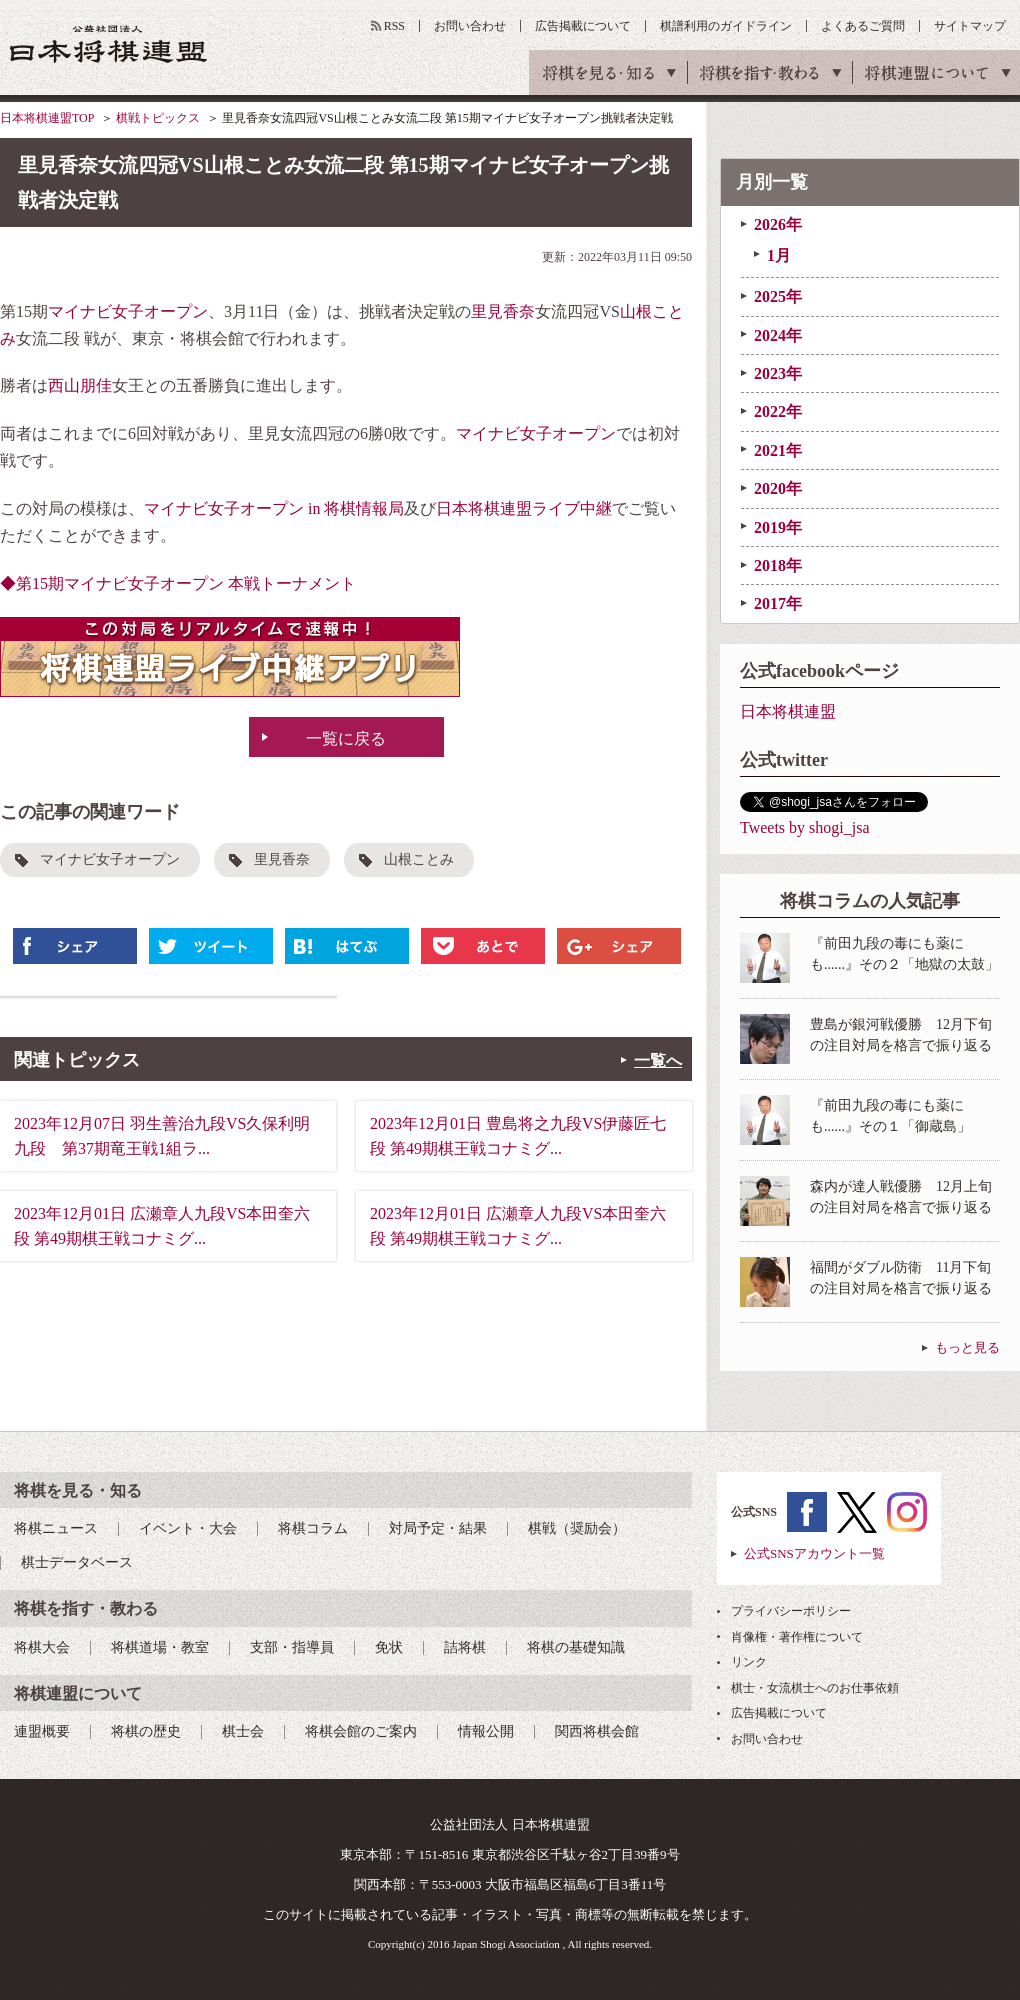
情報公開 (486, 1731)
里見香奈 (503, 311)
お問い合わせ (470, 26)
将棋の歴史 (146, 1731)
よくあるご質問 (863, 26)
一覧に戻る (346, 738)
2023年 (778, 373)
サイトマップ (970, 26)
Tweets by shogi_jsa (805, 827)
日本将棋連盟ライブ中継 (524, 508)
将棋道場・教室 (160, 1647)
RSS (394, 26)
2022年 (778, 411)
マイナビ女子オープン (128, 311)
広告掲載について (583, 26)
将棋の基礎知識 (576, 1647)
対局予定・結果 (438, 1528)
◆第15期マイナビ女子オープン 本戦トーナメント (178, 583)
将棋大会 (42, 1647)
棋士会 (243, 1731)
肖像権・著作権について (797, 1637)
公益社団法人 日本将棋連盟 (109, 43)
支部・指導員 (292, 1647)
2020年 (778, 488)
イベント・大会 (188, 1528)
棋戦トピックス (158, 118)
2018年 (778, 565)
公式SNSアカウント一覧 (814, 1553)
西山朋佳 (80, 385)
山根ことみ (419, 859)
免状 (389, 1647)
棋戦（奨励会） (577, 1528)
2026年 (778, 224)
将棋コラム (313, 1528)
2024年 (778, 335)
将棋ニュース (56, 1528)
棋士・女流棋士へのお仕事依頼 (815, 1688)
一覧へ (658, 1060)
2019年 (778, 527)
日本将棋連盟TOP (47, 118)
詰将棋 (465, 1647)
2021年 (778, 450)
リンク (749, 1662)
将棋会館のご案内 (361, 1731)
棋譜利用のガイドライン (726, 26)
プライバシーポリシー (791, 1611)
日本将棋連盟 (788, 711)
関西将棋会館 (597, 1731)
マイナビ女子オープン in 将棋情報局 (274, 508)
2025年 (778, 296)
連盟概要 (42, 1731)
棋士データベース (77, 1562)
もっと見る (967, 1347)
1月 (779, 255)
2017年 (778, 603)
